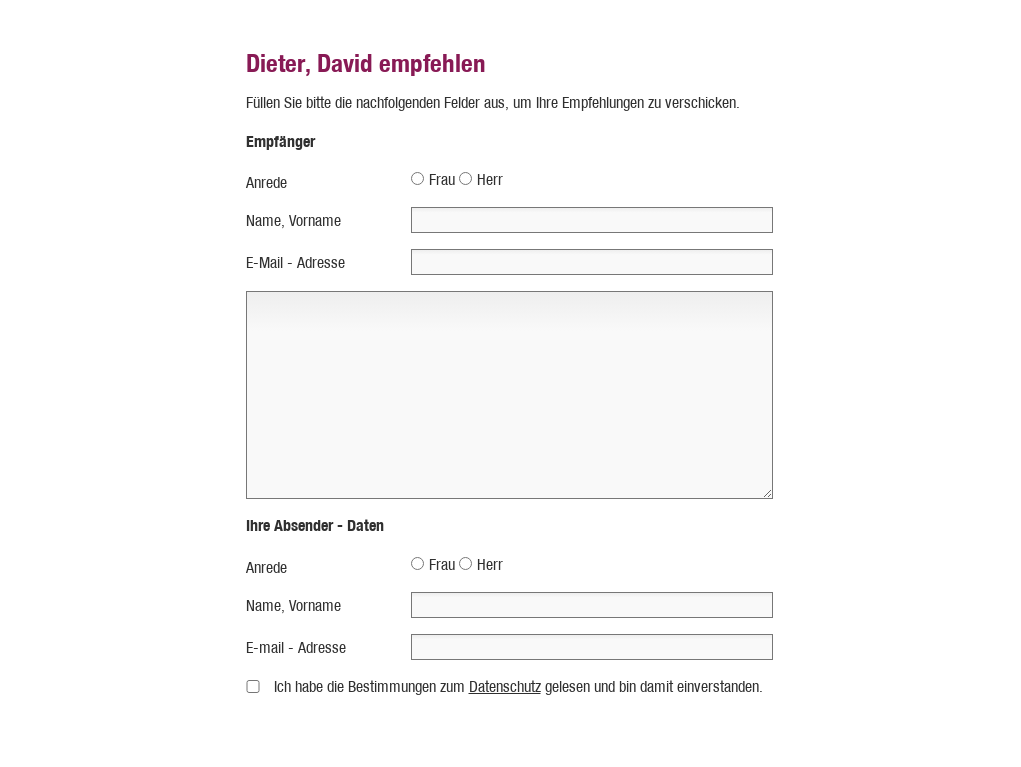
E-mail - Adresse (296, 647)
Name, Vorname (293, 220)
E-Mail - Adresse (295, 262)
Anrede (266, 182)
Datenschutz (505, 686)
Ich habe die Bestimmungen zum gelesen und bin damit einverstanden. (518, 686)
